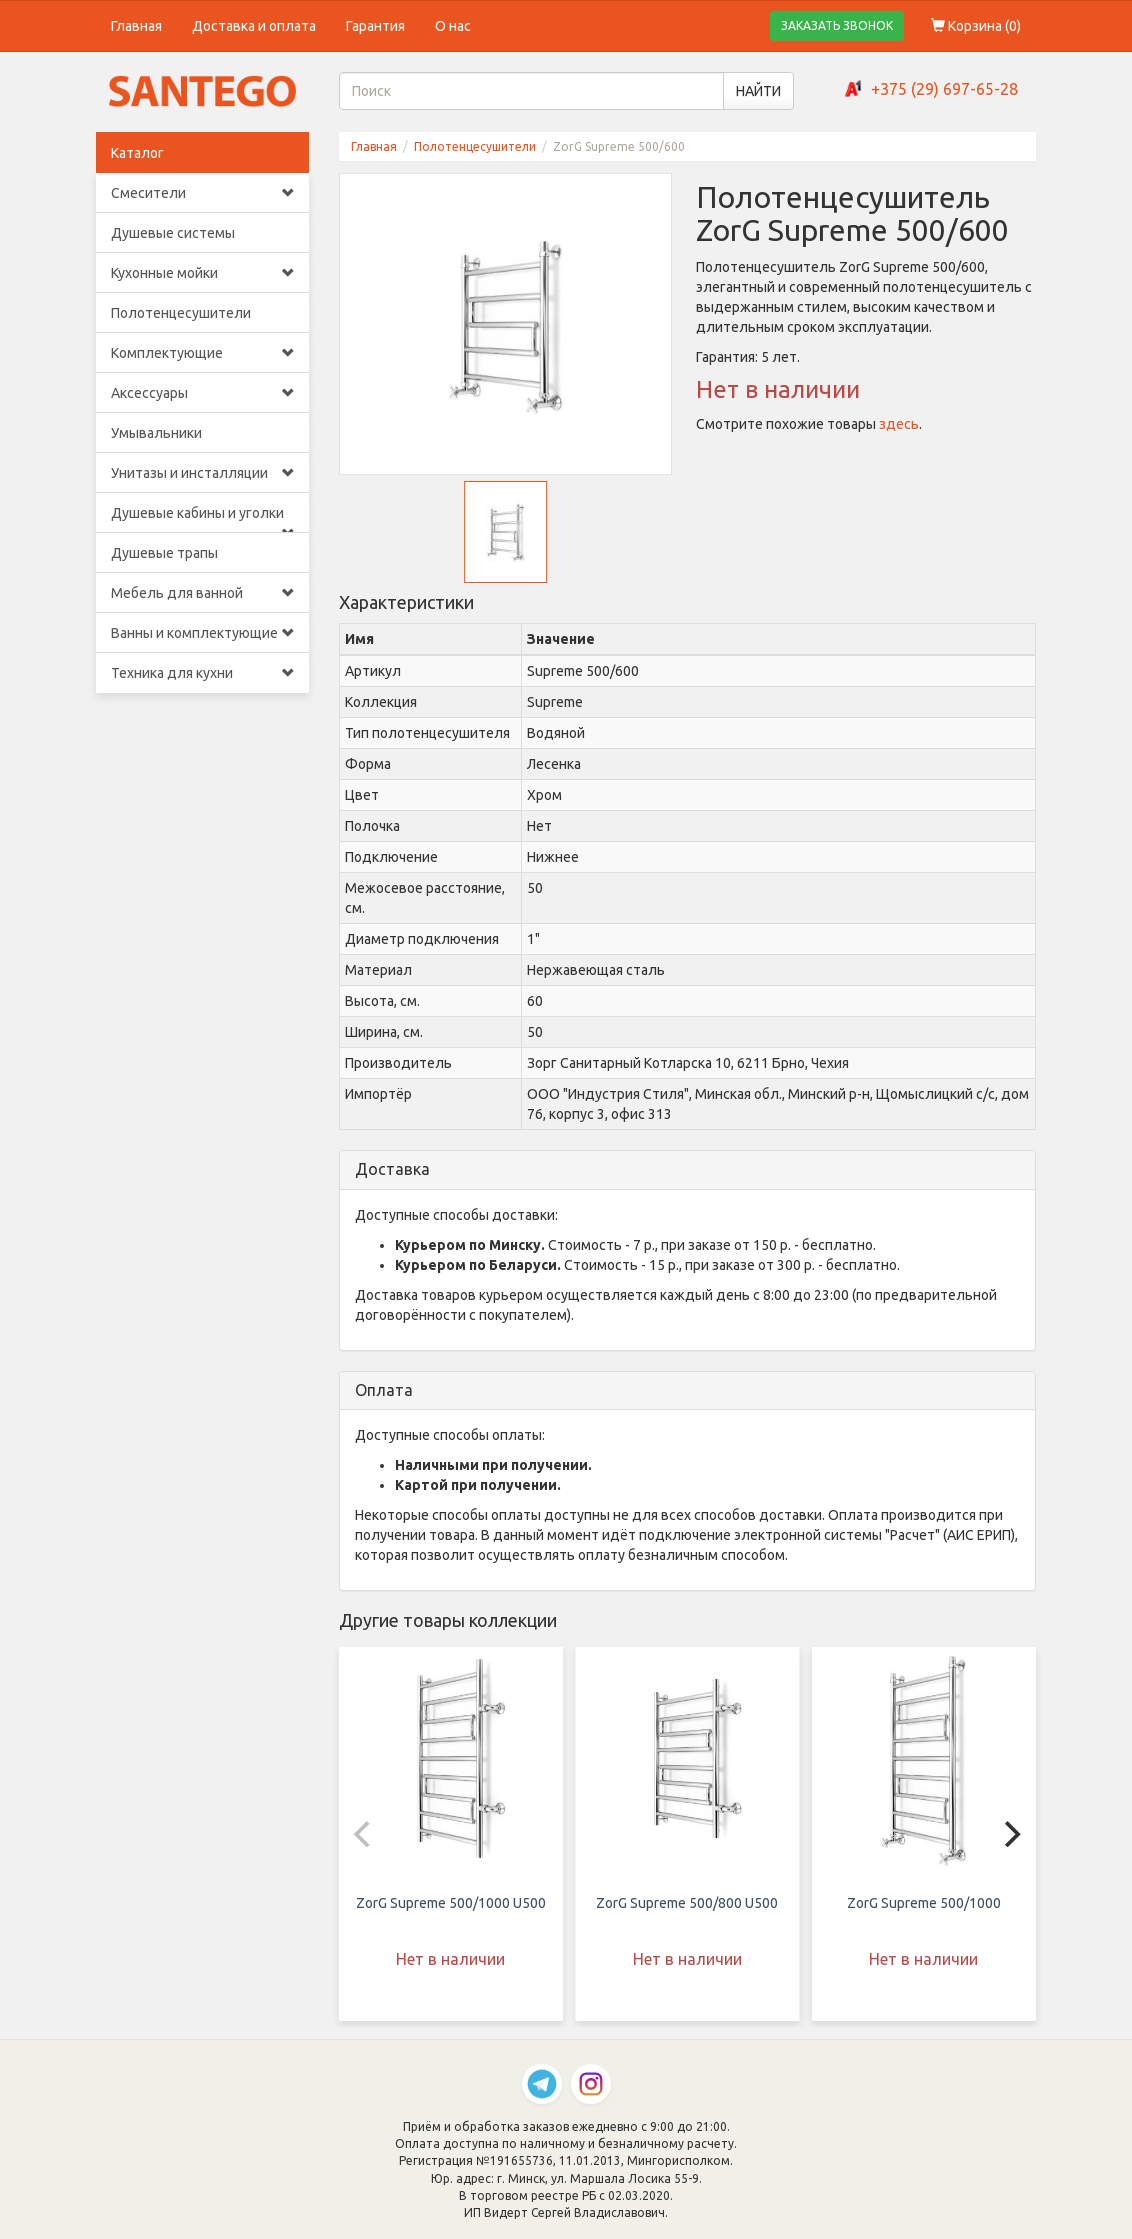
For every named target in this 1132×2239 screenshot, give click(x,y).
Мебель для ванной (202, 593)
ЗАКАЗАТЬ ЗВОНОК (837, 25)
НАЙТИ (758, 91)
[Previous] (365, 1834)
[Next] (1010, 1834)
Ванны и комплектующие (202, 633)
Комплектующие (202, 353)
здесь (899, 424)
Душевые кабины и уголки (202, 519)
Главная (136, 26)
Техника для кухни (202, 673)
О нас (453, 26)
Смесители (202, 193)
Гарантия (375, 26)
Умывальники (156, 433)
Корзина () (976, 26)
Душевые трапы (164, 553)
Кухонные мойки (202, 273)
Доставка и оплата (254, 26)
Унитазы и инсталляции (202, 473)
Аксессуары (202, 393)
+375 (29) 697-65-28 (944, 89)
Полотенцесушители (181, 313)
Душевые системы (173, 233)
